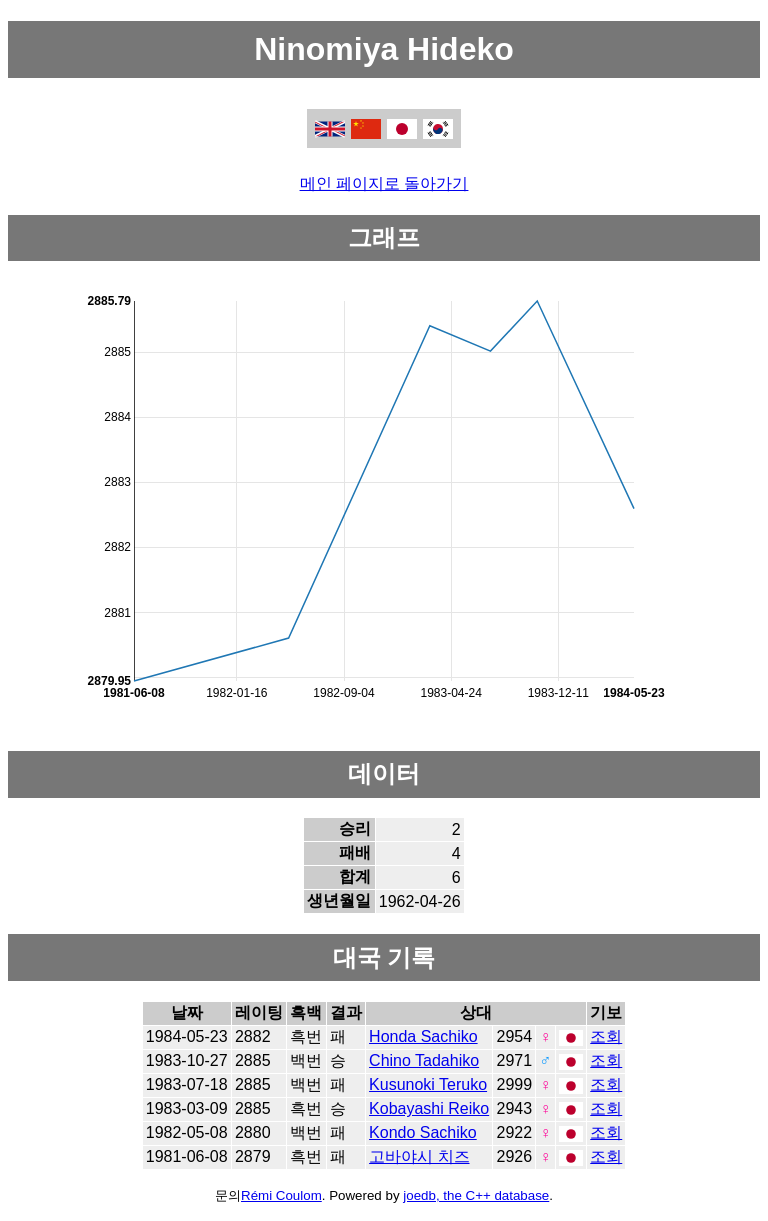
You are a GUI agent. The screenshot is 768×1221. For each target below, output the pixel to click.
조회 (606, 1036)
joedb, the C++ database (476, 1195)
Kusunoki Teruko (428, 1084)
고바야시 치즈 (419, 1156)
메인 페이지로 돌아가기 (384, 183)
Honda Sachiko (423, 1036)
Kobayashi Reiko (429, 1108)
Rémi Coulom (281, 1195)
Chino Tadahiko (424, 1060)
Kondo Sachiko (423, 1132)
